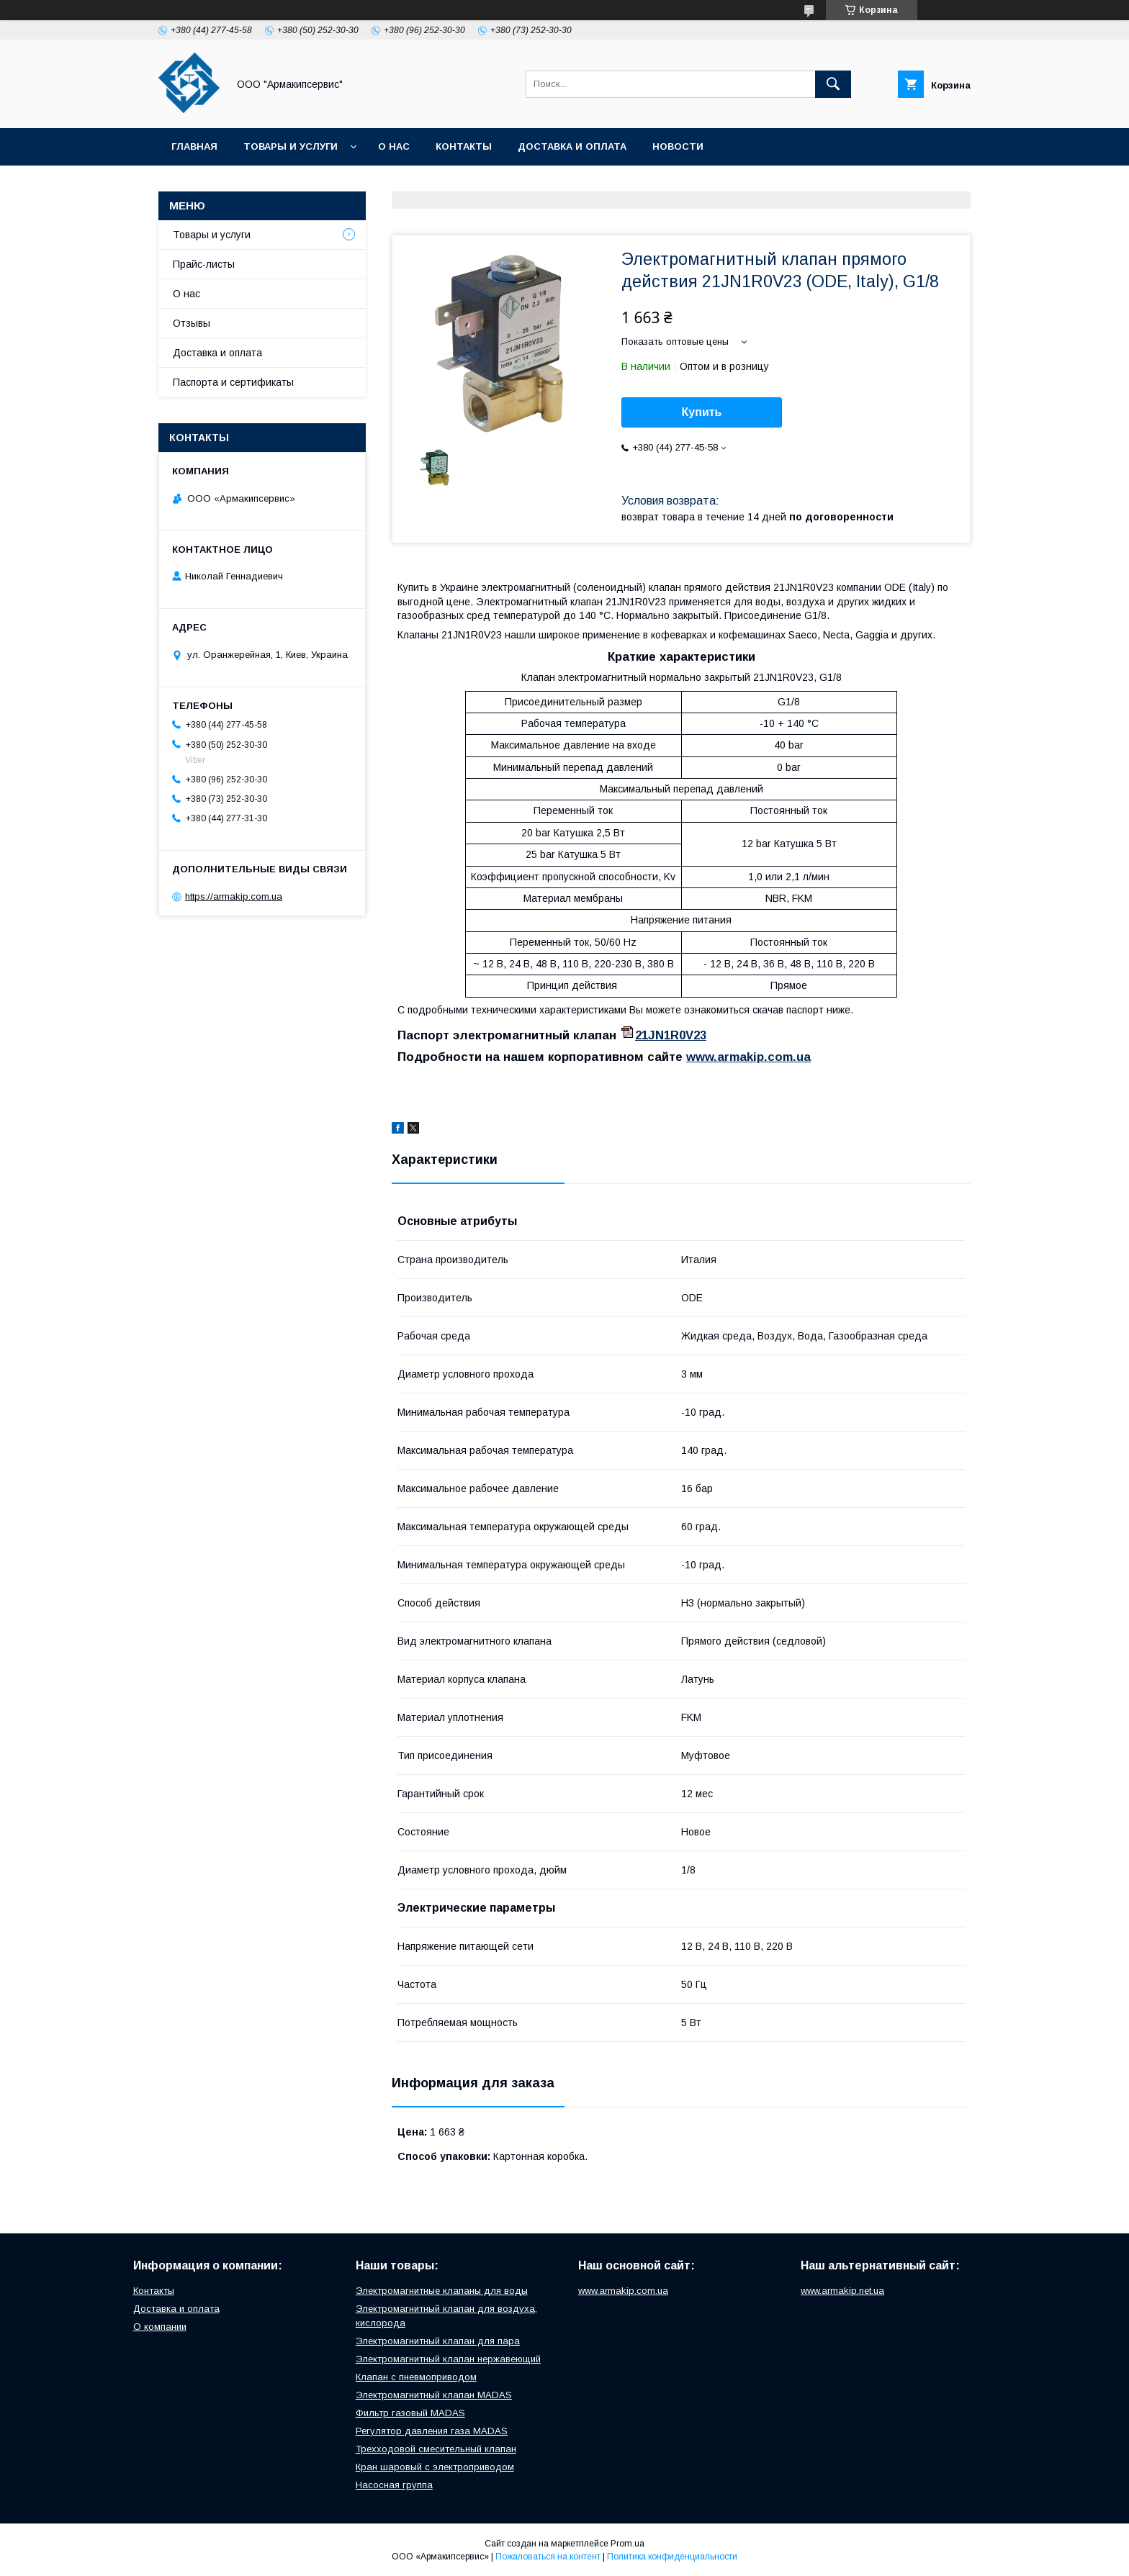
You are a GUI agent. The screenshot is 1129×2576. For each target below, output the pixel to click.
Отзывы (191, 323)
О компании (159, 2326)
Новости (677, 146)
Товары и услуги (290, 146)
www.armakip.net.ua (842, 2290)
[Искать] (833, 84)
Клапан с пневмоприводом (416, 2377)
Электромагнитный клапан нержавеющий (448, 2359)
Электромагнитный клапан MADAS (434, 2395)
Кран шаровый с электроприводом (435, 2467)
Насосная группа (394, 2485)
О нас (394, 146)
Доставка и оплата (572, 146)
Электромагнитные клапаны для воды (442, 2290)
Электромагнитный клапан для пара (438, 2341)
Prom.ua (627, 2544)
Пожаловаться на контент (548, 2557)
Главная (194, 146)
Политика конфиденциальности (672, 2557)
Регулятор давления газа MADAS (432, 2431)
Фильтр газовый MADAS (410, 2413)
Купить (702, 412)
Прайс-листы (204, 264)
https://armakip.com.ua (233, 896)
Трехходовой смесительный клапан (436, 2449)
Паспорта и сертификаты (233, 382)
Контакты (464, 146)
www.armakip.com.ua (748, 1057)
